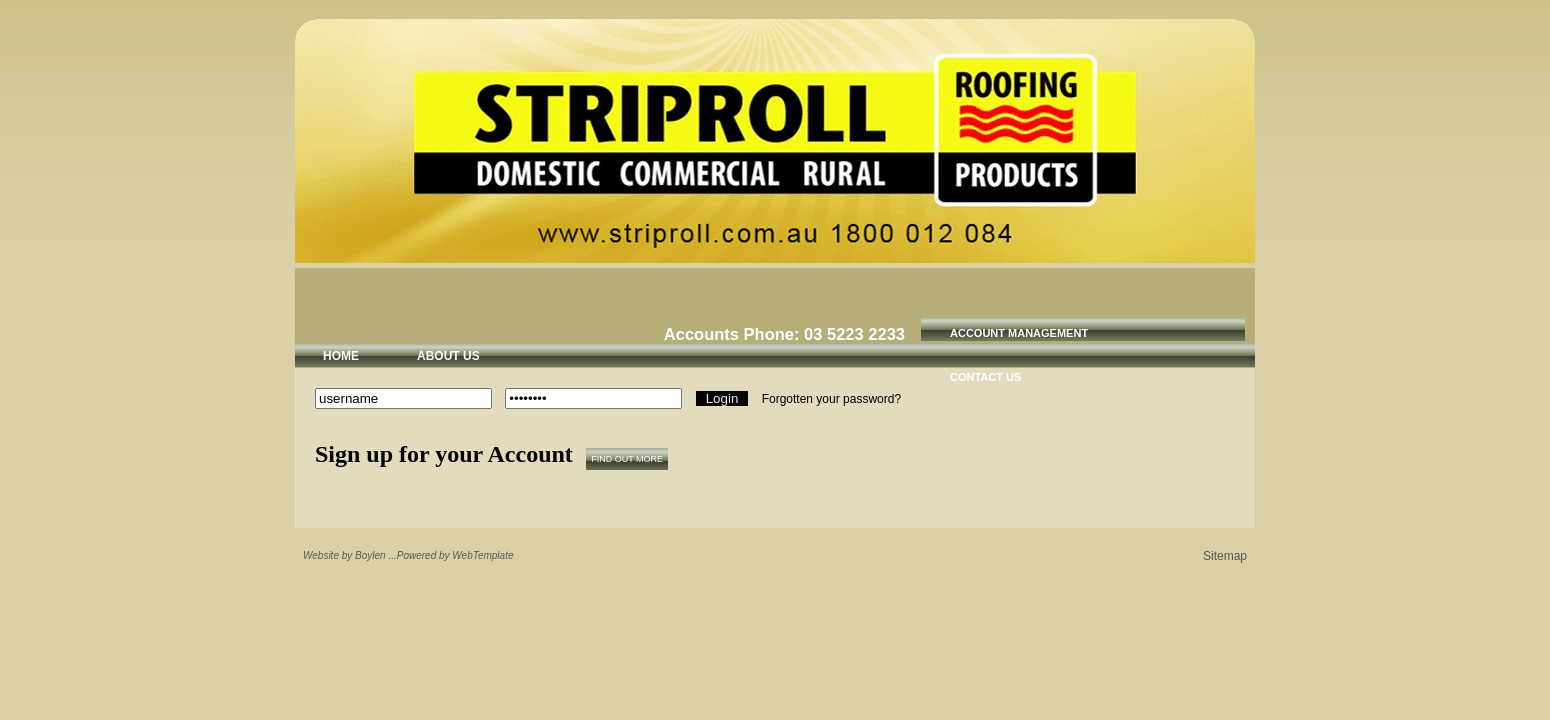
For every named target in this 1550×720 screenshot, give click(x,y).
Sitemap (1225, 556)
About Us (448, 356)
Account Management (1019, 333)
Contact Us (985, 377)
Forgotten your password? (831, 399)
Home (341, 356)
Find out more (627, 459)
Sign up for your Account (444, 454)
